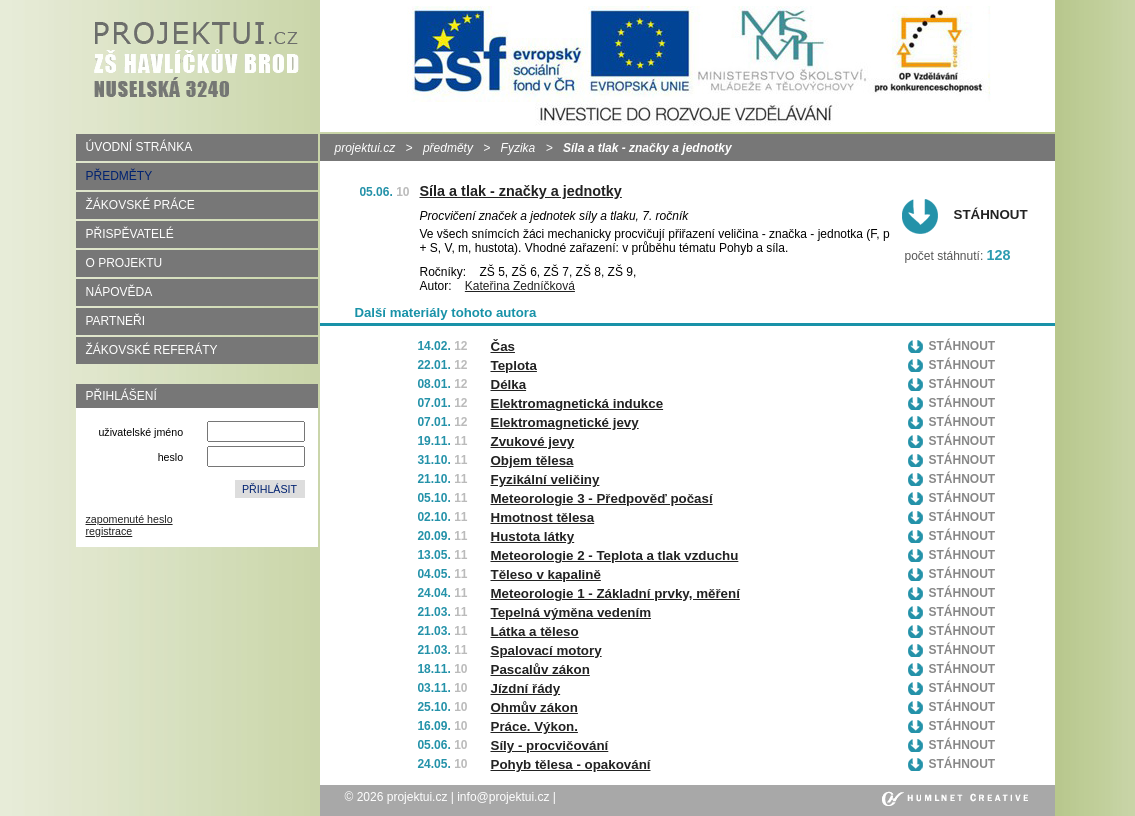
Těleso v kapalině (546, 574)
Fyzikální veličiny (545, 479)
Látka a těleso (535, 631)
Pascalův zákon (540, 669)
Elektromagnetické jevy (565, 422)
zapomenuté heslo (129, 519)
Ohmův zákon (534, 707)
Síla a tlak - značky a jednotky (521, 191)
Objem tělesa (532, 460)
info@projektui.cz (503, 797)
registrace (109, 531)
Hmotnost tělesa (543, 517)
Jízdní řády (526, 688)
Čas (503, 346)
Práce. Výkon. (534, 726)
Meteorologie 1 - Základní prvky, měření (615, 593)
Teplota (514, 365)
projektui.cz (365, 148)
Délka (509, 384)
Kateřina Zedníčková (520, 286)
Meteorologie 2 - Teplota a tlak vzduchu (615, 555)
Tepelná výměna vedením (571, 612)
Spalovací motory (546, 650)
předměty (448, 148)
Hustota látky (533, 536)
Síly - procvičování (550, 745)
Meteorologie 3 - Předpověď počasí (602, 498)
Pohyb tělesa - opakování (571, 764)
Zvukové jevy (533, 441)
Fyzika (518, 148)
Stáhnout (991, 214)
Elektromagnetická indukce (577, 403)
